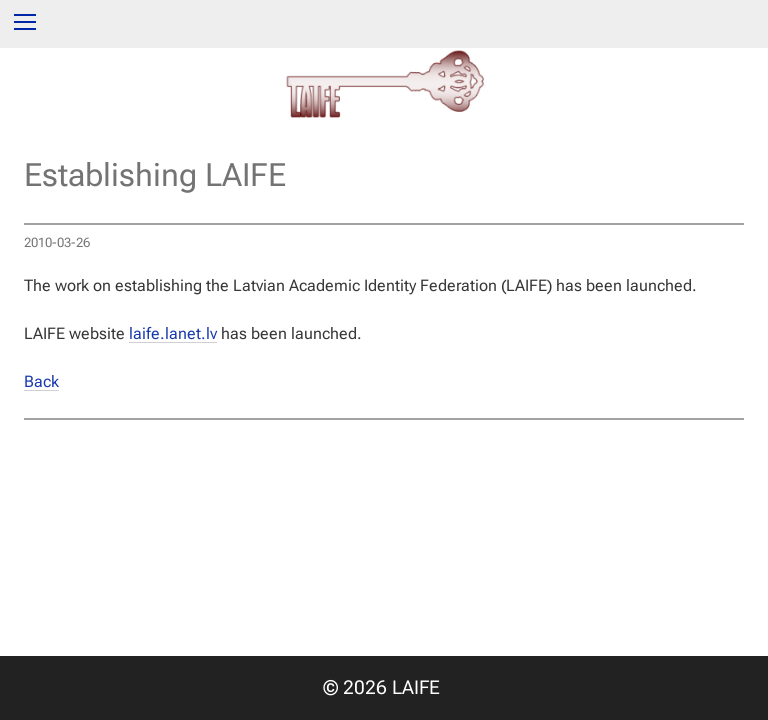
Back (41, 381)
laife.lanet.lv (173, 333)
